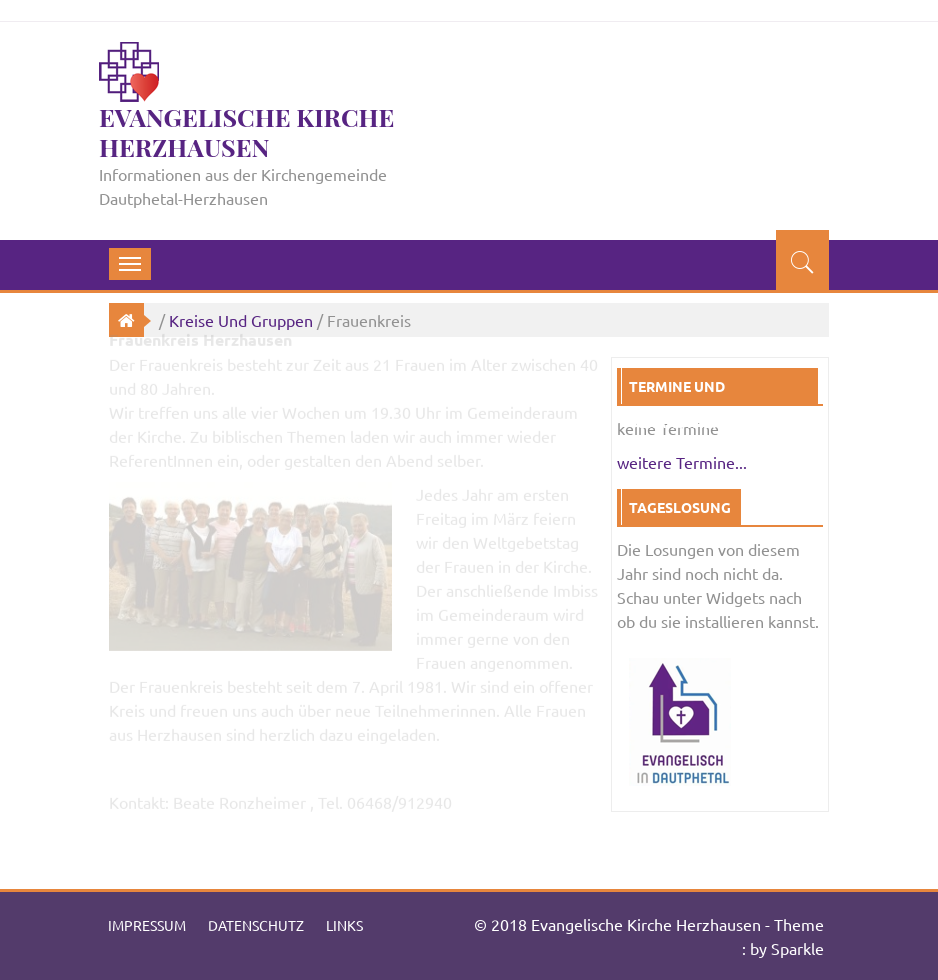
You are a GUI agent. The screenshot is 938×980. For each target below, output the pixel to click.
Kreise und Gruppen (241, 320)
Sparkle (797, 948)
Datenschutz (256, 925)
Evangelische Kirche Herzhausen (246, 131)
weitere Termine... (682, 462)
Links (344, 925)
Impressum (147, 925)
